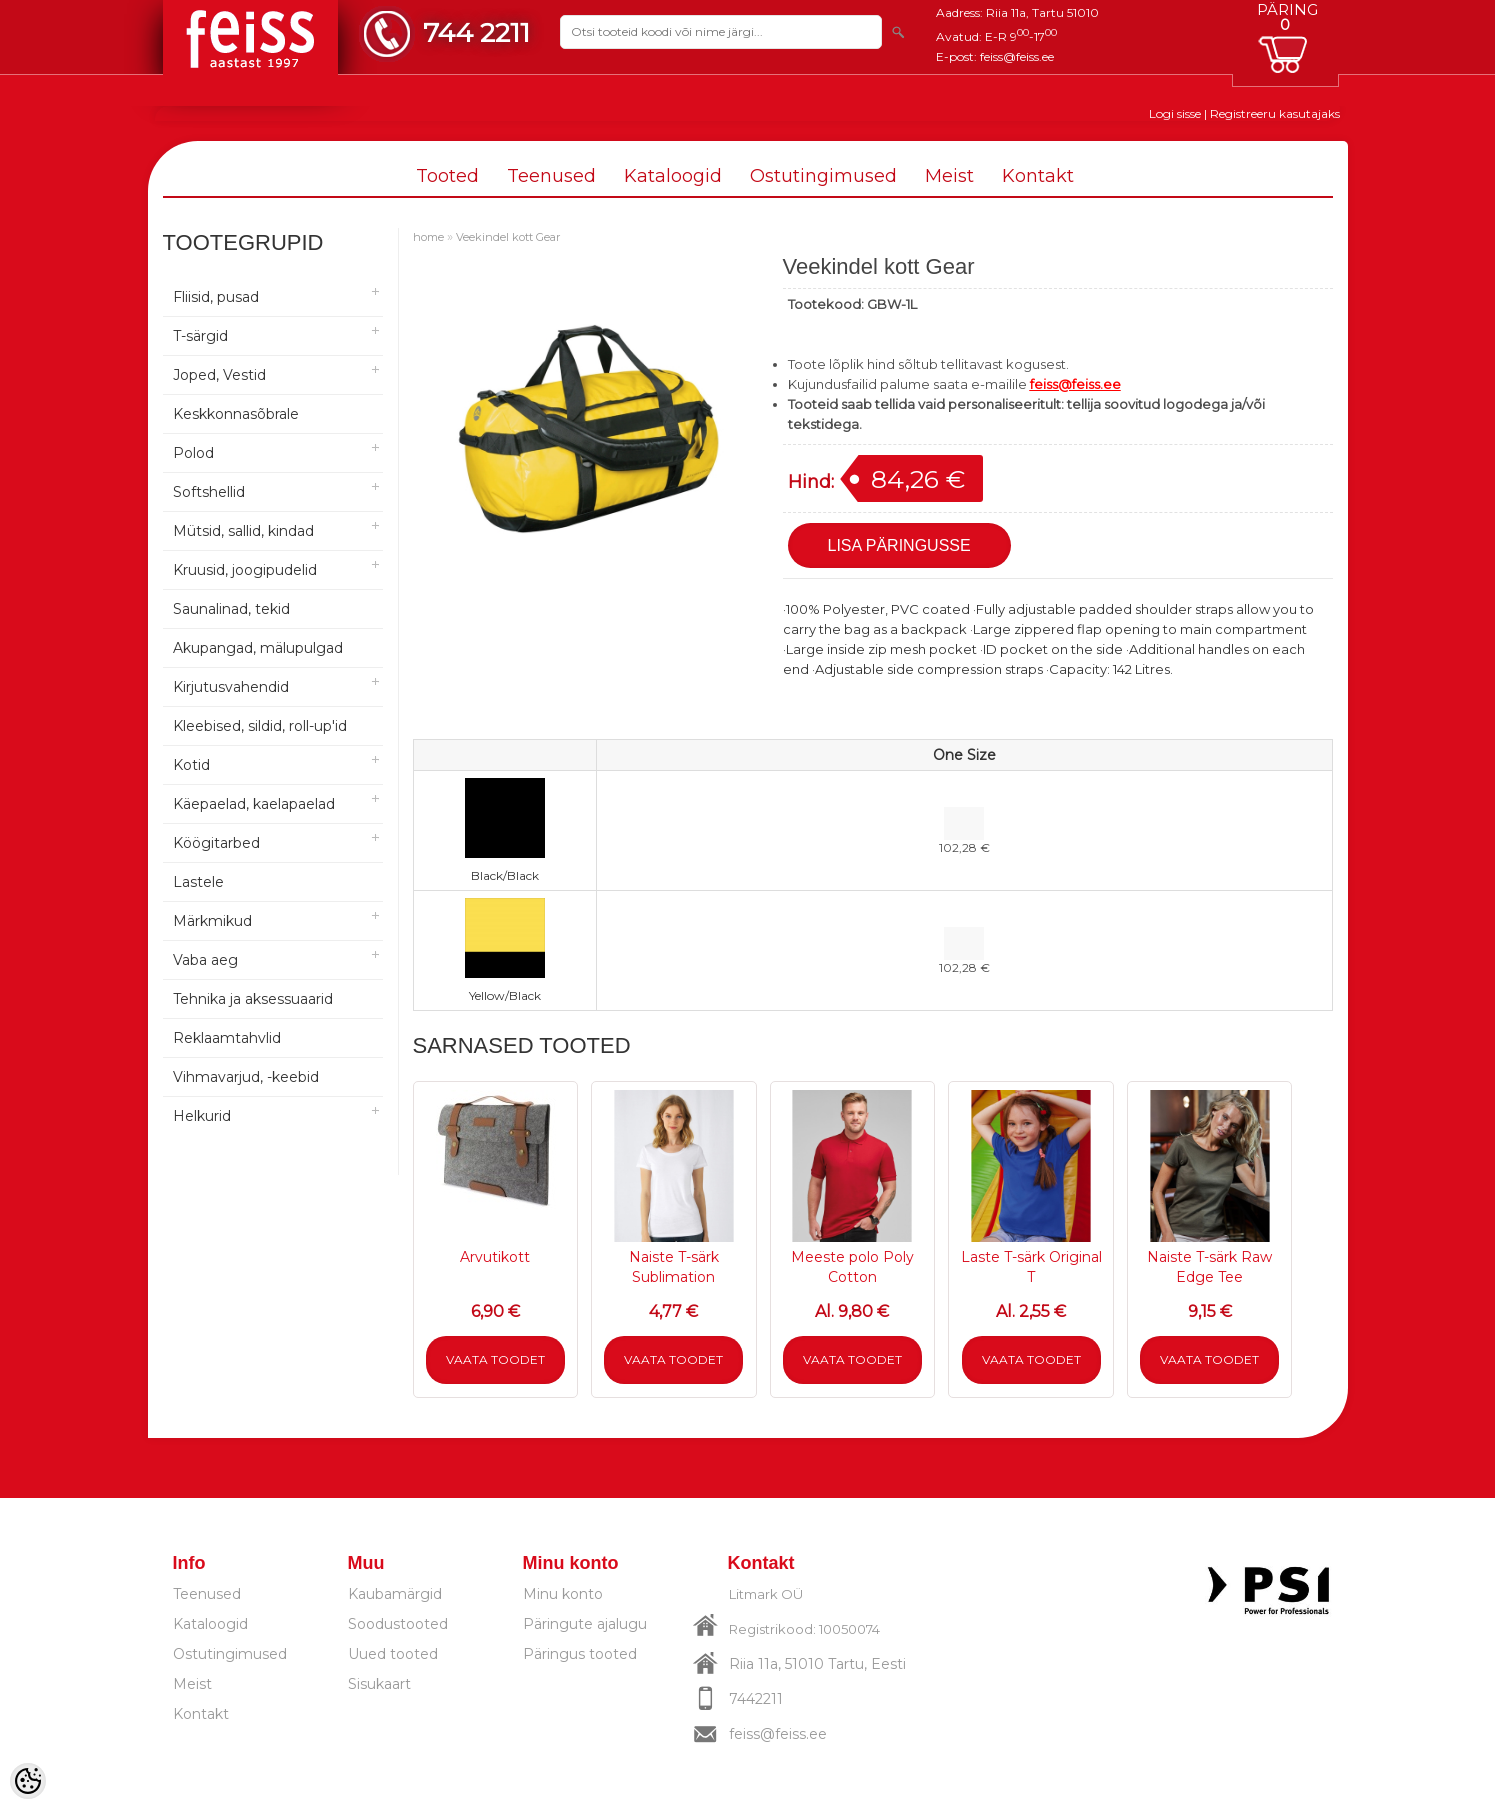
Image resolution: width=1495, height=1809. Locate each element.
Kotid (191, 765)
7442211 (756, 1699)
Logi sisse (1175, 113)
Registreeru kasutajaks (1275, 113)
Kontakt (1038, 176)
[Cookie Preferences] (28, 1781)
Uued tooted (393, 1654)
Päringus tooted (580, 1654)
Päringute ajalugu (585, 1624)
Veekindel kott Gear (508, 237)
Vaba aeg (205, 960)
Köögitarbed (216, 843)
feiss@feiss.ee (1017, 56)
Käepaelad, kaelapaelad (254, 804)
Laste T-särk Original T (1031, 1267)
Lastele (198, 882)
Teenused (551, 176)
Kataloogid (673, 176)
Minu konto (563, 1594)
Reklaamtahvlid (227, 1038)
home (428, 237)
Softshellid (209, 492)
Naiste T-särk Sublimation (674, 1267)
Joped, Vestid (219, 375)
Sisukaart (379, 1684)
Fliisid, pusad (216, 297)
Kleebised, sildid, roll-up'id (260, 726)
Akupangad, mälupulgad (258, 648)
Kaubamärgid (395, 1594)
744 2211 (476, 32)
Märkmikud (212, 921)
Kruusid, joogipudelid (245, 570)
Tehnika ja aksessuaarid (253, 999)
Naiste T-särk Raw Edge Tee (1209, 1267)
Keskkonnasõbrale (236, 414)
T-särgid (200, 336)
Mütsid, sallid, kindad (243, 531)
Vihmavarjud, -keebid (246, 1077)
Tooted (447, 176)
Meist (949, 176)
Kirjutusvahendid (231, 687)
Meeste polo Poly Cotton (852, 1267)
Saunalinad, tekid (231, 609)
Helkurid (202, 1116)
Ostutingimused (823, 176)
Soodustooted (398, 1624)
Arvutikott (495, 1257)
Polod (193, 453)
